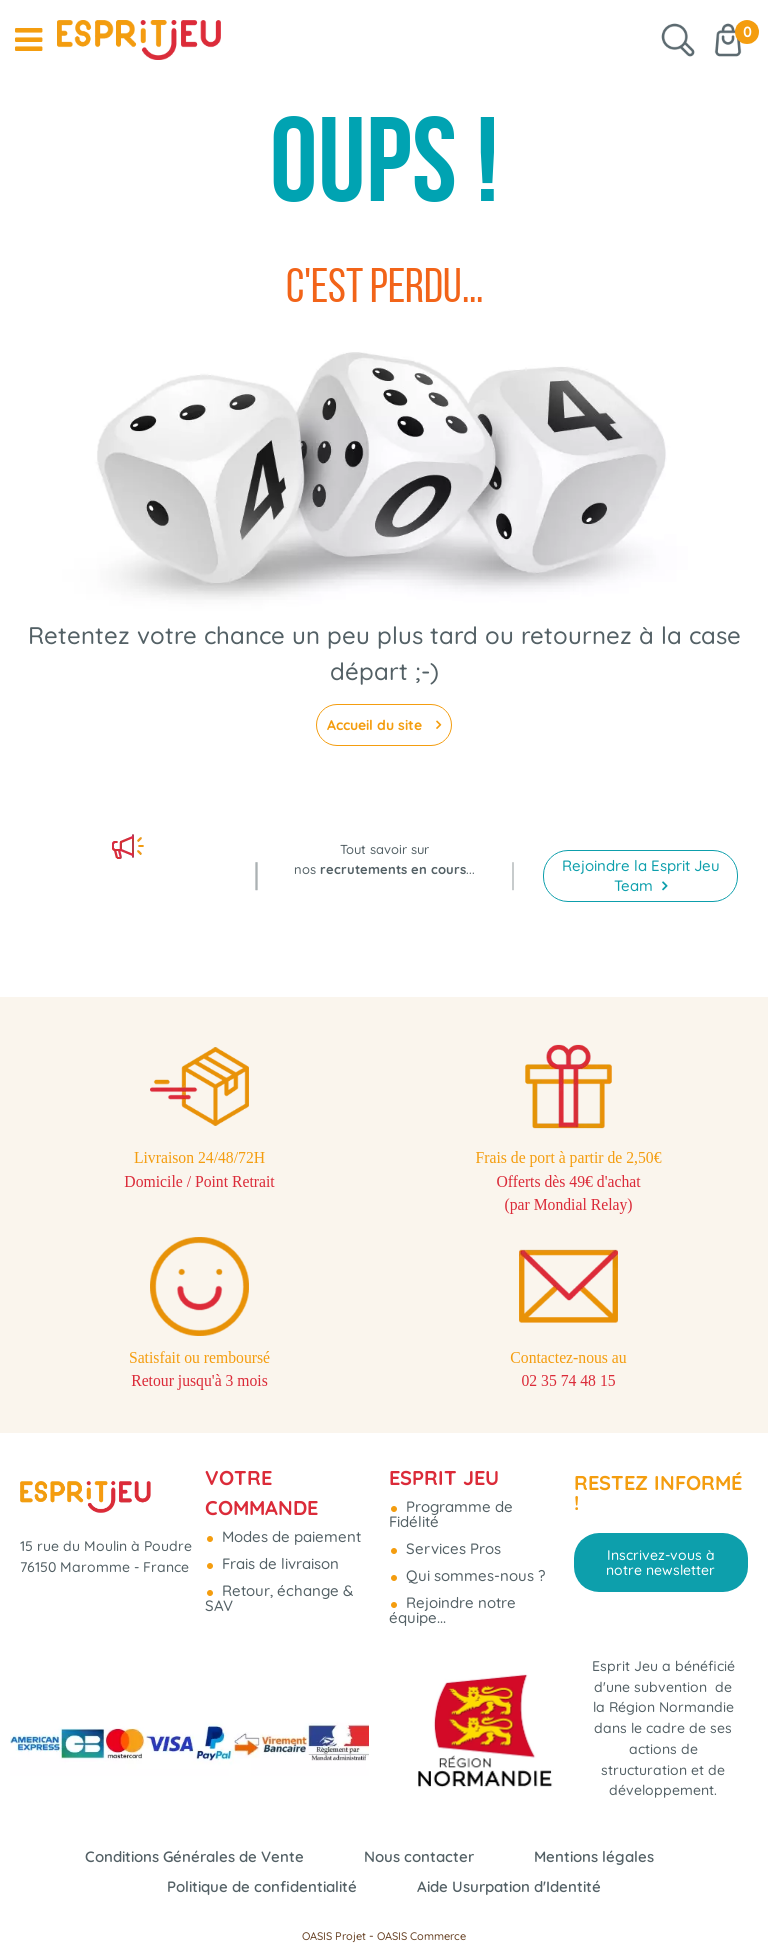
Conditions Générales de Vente (194, 1856)
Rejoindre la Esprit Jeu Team (641, 806)
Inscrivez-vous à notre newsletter (660, 1511)
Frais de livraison (278, 1511)
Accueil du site (376, 725)
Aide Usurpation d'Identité (509, 1886)
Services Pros (451, 1496)
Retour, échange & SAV (279, 1546)
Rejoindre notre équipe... (452, 1558)
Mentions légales (594, 1856)
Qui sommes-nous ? (473, 1523)
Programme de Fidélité (451, 1462)
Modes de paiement (289, 1484)
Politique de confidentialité (262, 1886)
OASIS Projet (334, 1936)
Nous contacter (419, 1856)
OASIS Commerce (421, 1936)
